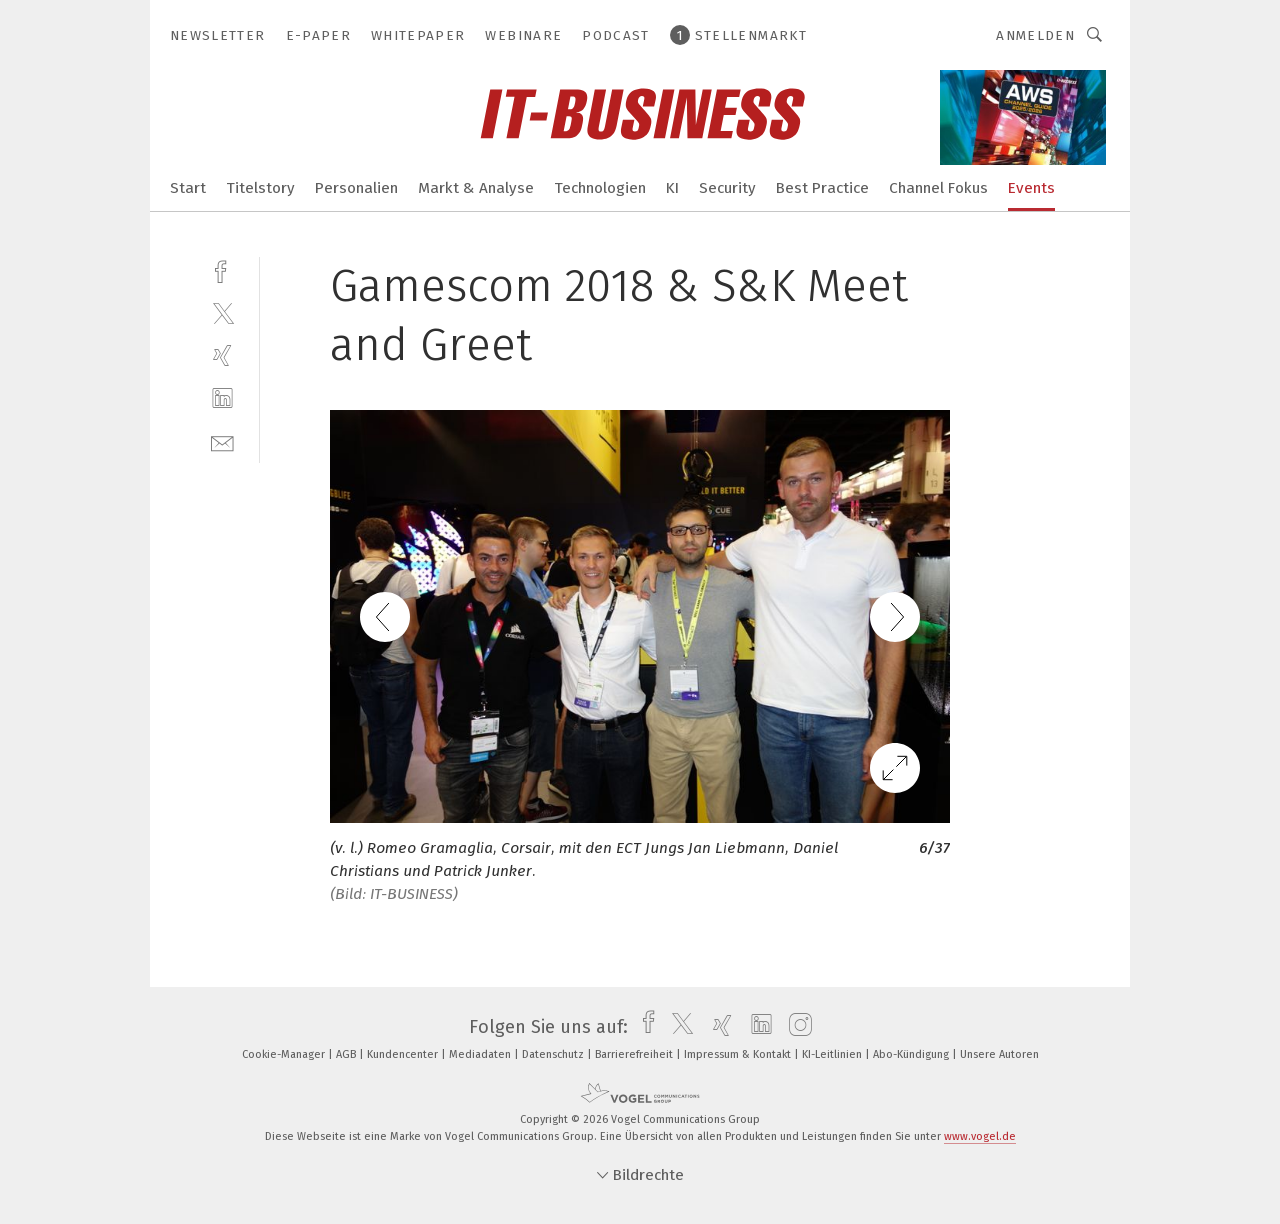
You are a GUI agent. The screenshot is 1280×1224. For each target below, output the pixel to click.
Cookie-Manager (285, 1054)
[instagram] (795, 1027)
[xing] (222, 355)
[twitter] (222, 312)
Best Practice (822, 188)
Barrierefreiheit (635, 1054)
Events (1031, 188)
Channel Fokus (938, 188)
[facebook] (222, 269)
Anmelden (1035, 35)
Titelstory (260, 188)
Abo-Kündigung (912, 1054)
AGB (347, 1054)
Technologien (600, 188)
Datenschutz (554, 1054)
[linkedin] (222, 398)
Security (727, 188)
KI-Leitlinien (833, 1054)
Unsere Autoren (999, 1054)
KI (672, 188)
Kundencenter (404, 1054)
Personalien (356, 188)
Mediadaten (481, 1054)
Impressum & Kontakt (739, 1054)
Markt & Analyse (476, 188)
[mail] (222, 441)
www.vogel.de (980, 1136)
